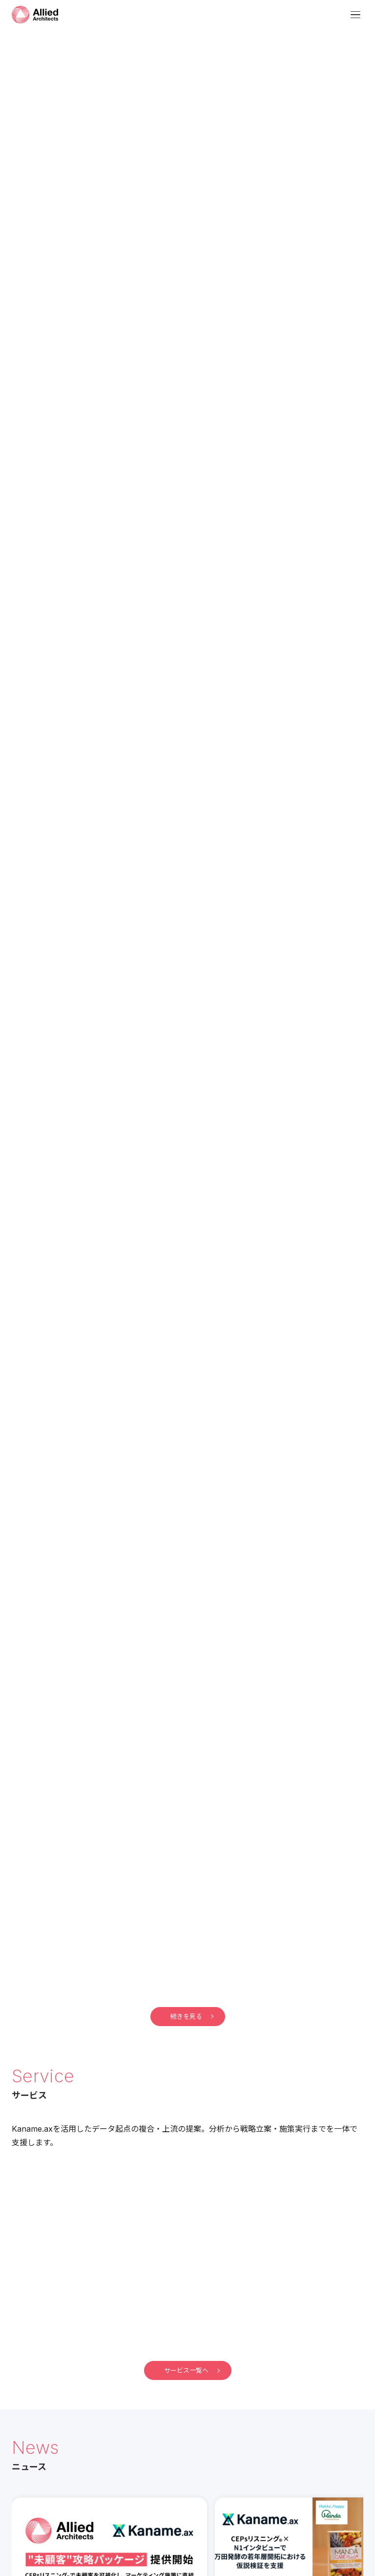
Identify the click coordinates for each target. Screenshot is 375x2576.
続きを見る (191, 2016)
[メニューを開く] (355, 14)
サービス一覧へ (191, 2370)
